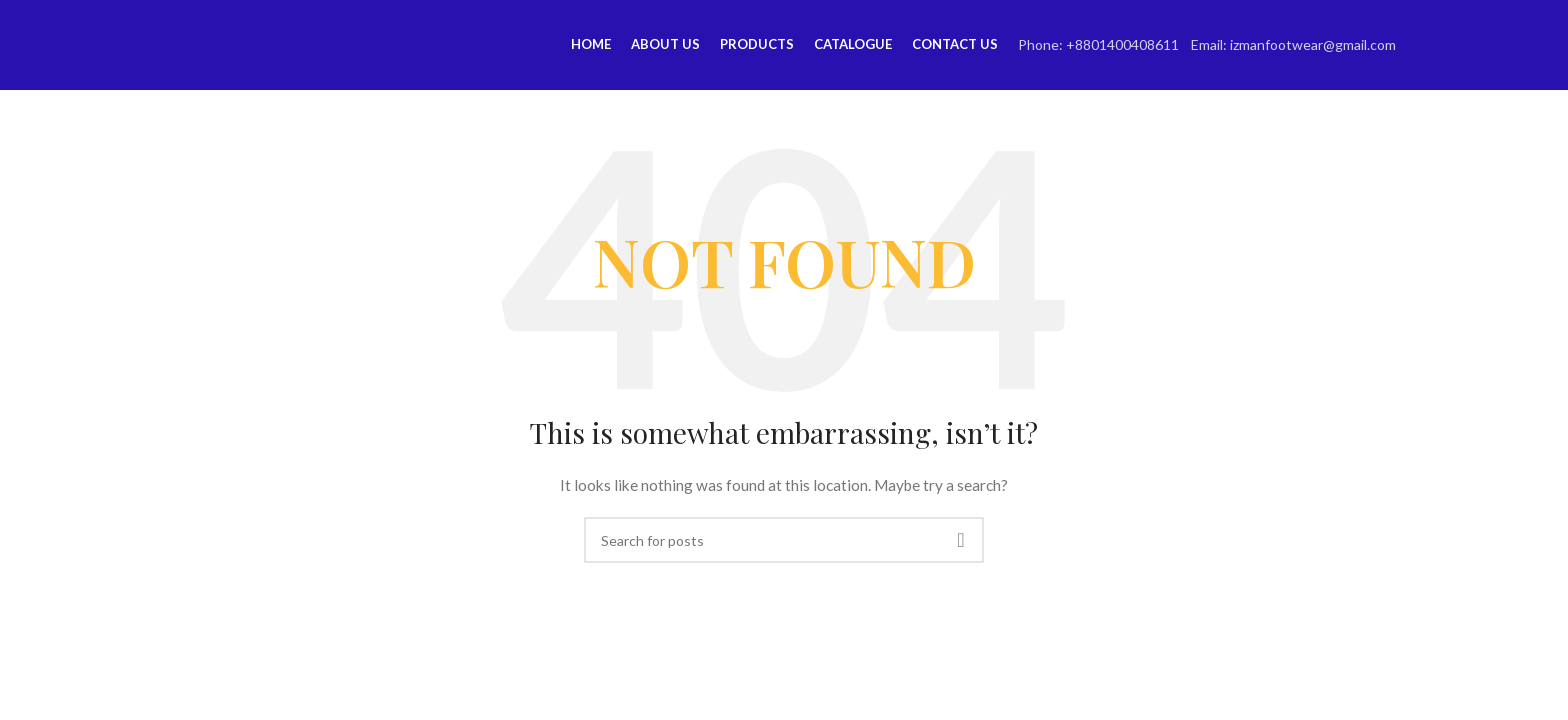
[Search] (784, 540)
